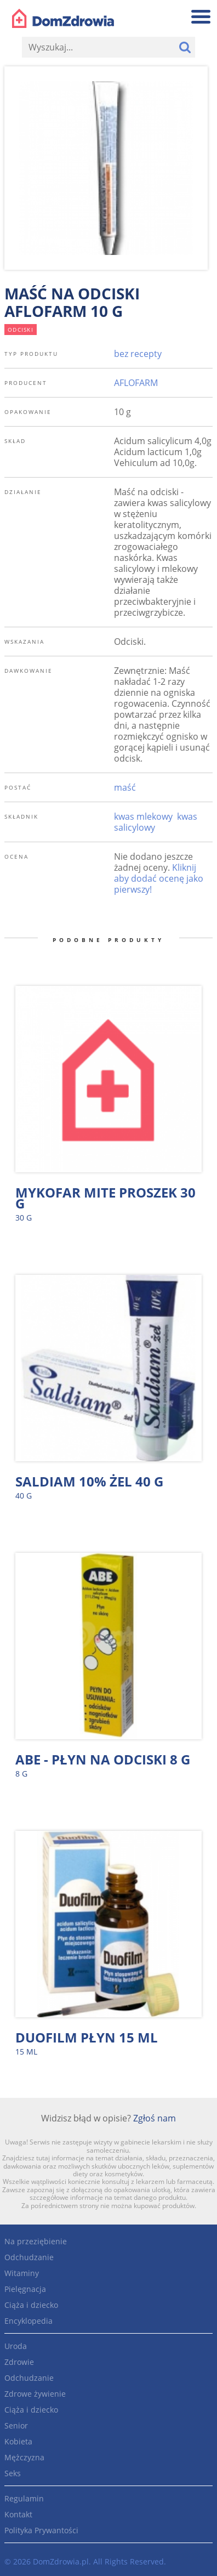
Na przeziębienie (35, 2241)
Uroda (15, 2346)
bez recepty (138, 354)
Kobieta (18, 2441)
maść (125, 787)
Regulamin (24, 2498)
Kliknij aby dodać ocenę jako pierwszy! (158, 878)
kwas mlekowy (143, 816)
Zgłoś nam (154, 2118)
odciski (20, 329)
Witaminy (21, 2273)
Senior (16, 2425)
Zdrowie (19, 2362)
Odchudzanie (29, 2257)
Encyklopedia (28, 2321)
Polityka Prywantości (41, 2530)
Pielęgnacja (25, 2289)
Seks (12, 2473)
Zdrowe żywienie (35, 2393)
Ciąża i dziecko (31, 2305)
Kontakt (18, 2514)
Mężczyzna (24, 2457)
